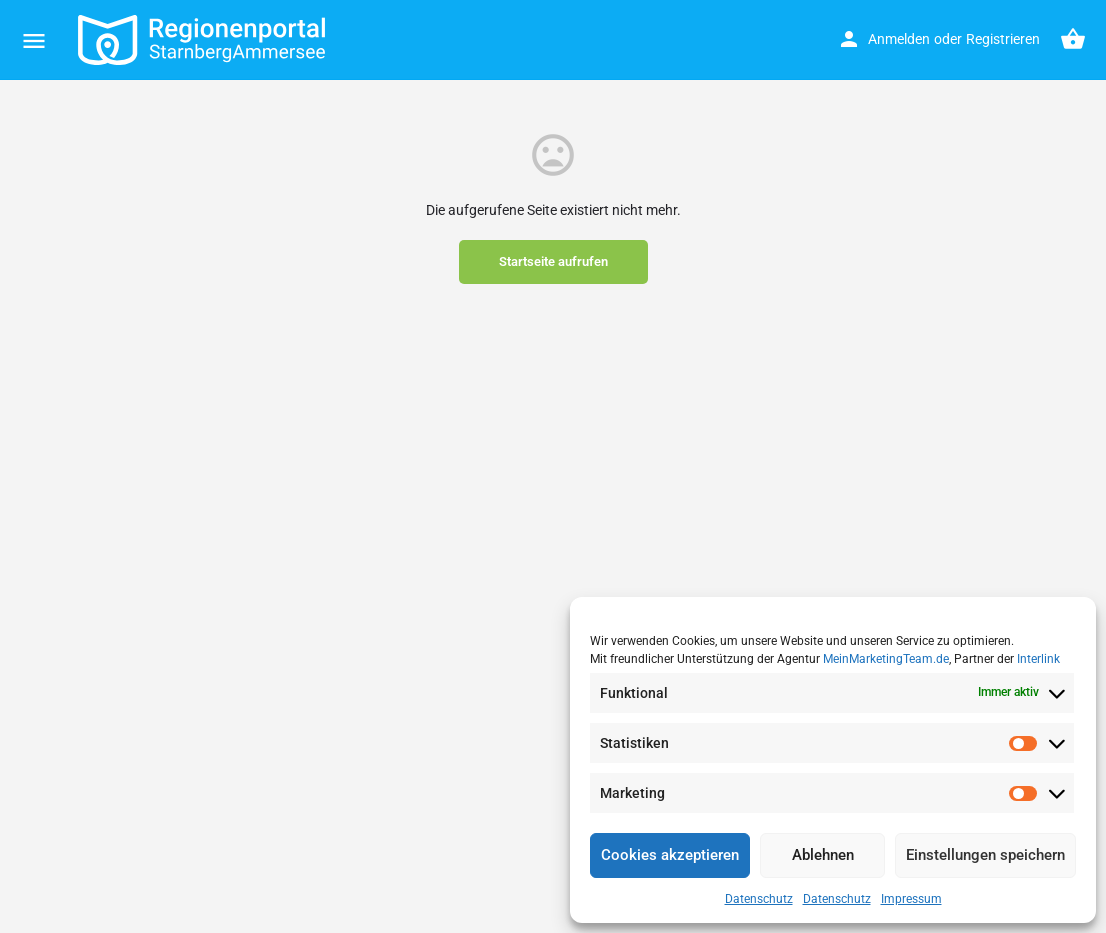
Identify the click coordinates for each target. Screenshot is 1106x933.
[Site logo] (204, 40)
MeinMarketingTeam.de (886, 659)
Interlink (1038, 659)
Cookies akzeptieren (670, 855)
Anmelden (899, 39)
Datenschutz (759, 899)
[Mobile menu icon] (34, 40)
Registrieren (1003, 39)
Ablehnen (823, 855)
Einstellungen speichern (985, 855)
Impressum (911, 899)
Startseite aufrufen (553, 261)
